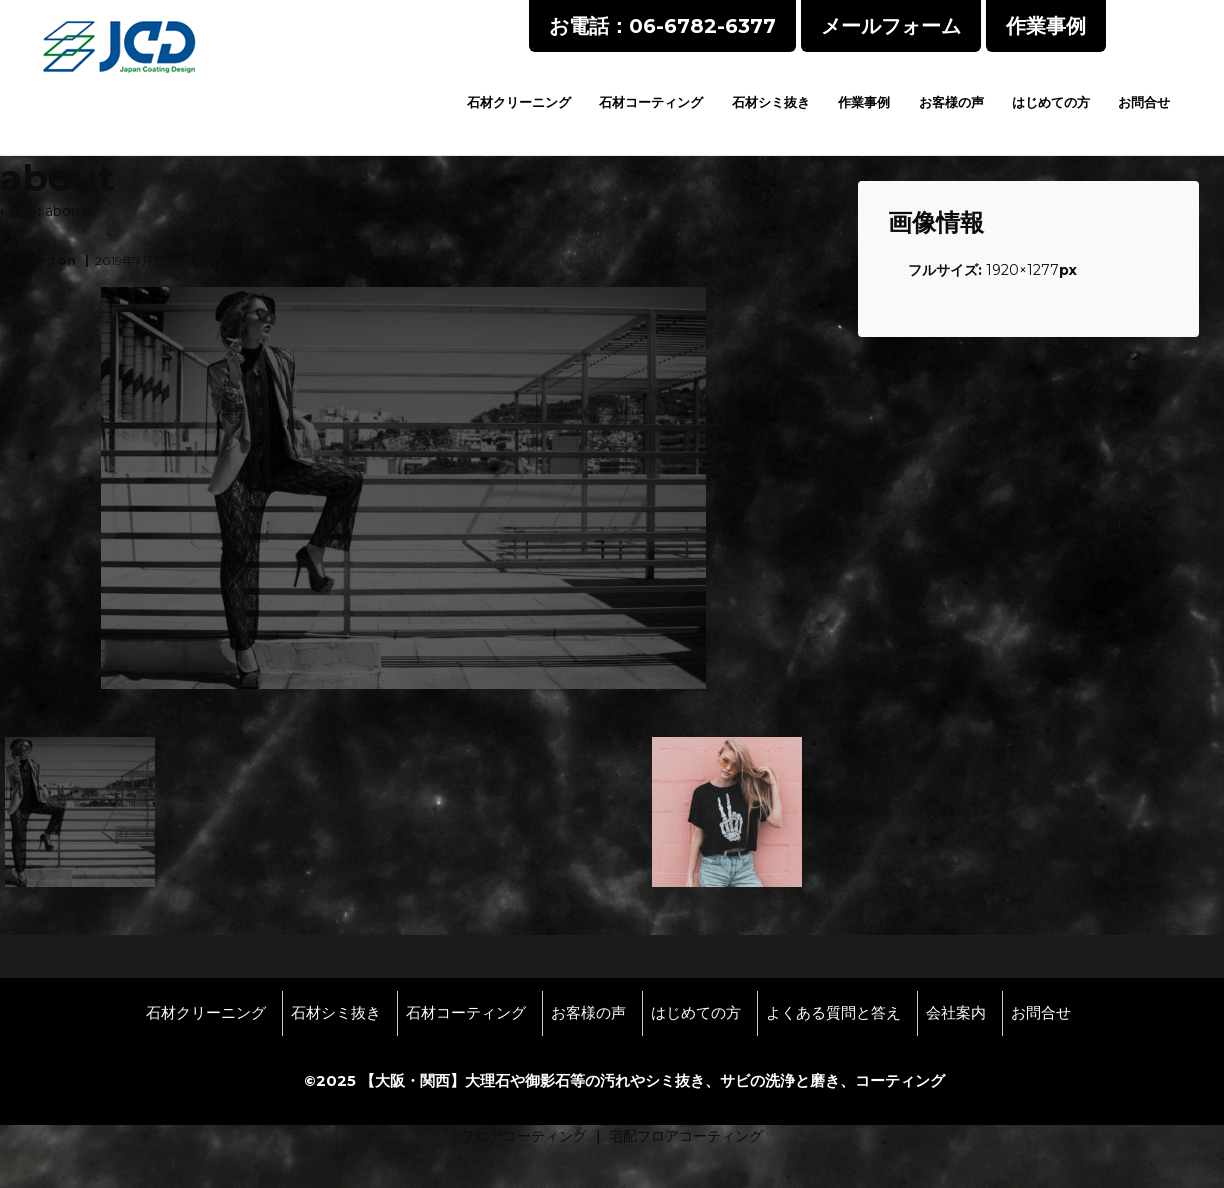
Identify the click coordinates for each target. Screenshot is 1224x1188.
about (65, 211)
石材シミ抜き (771, 102)
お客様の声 (951, 102)
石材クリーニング (519, 102)
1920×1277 (1022, 270)
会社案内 (956, 1013)
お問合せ (1144, 102)
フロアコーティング (524, 1136)
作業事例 (864, 102)
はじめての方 (1051, 102)
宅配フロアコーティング (686, 1136)
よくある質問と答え (833, 1013)
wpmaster (246, 260)
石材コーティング (651, 102)
